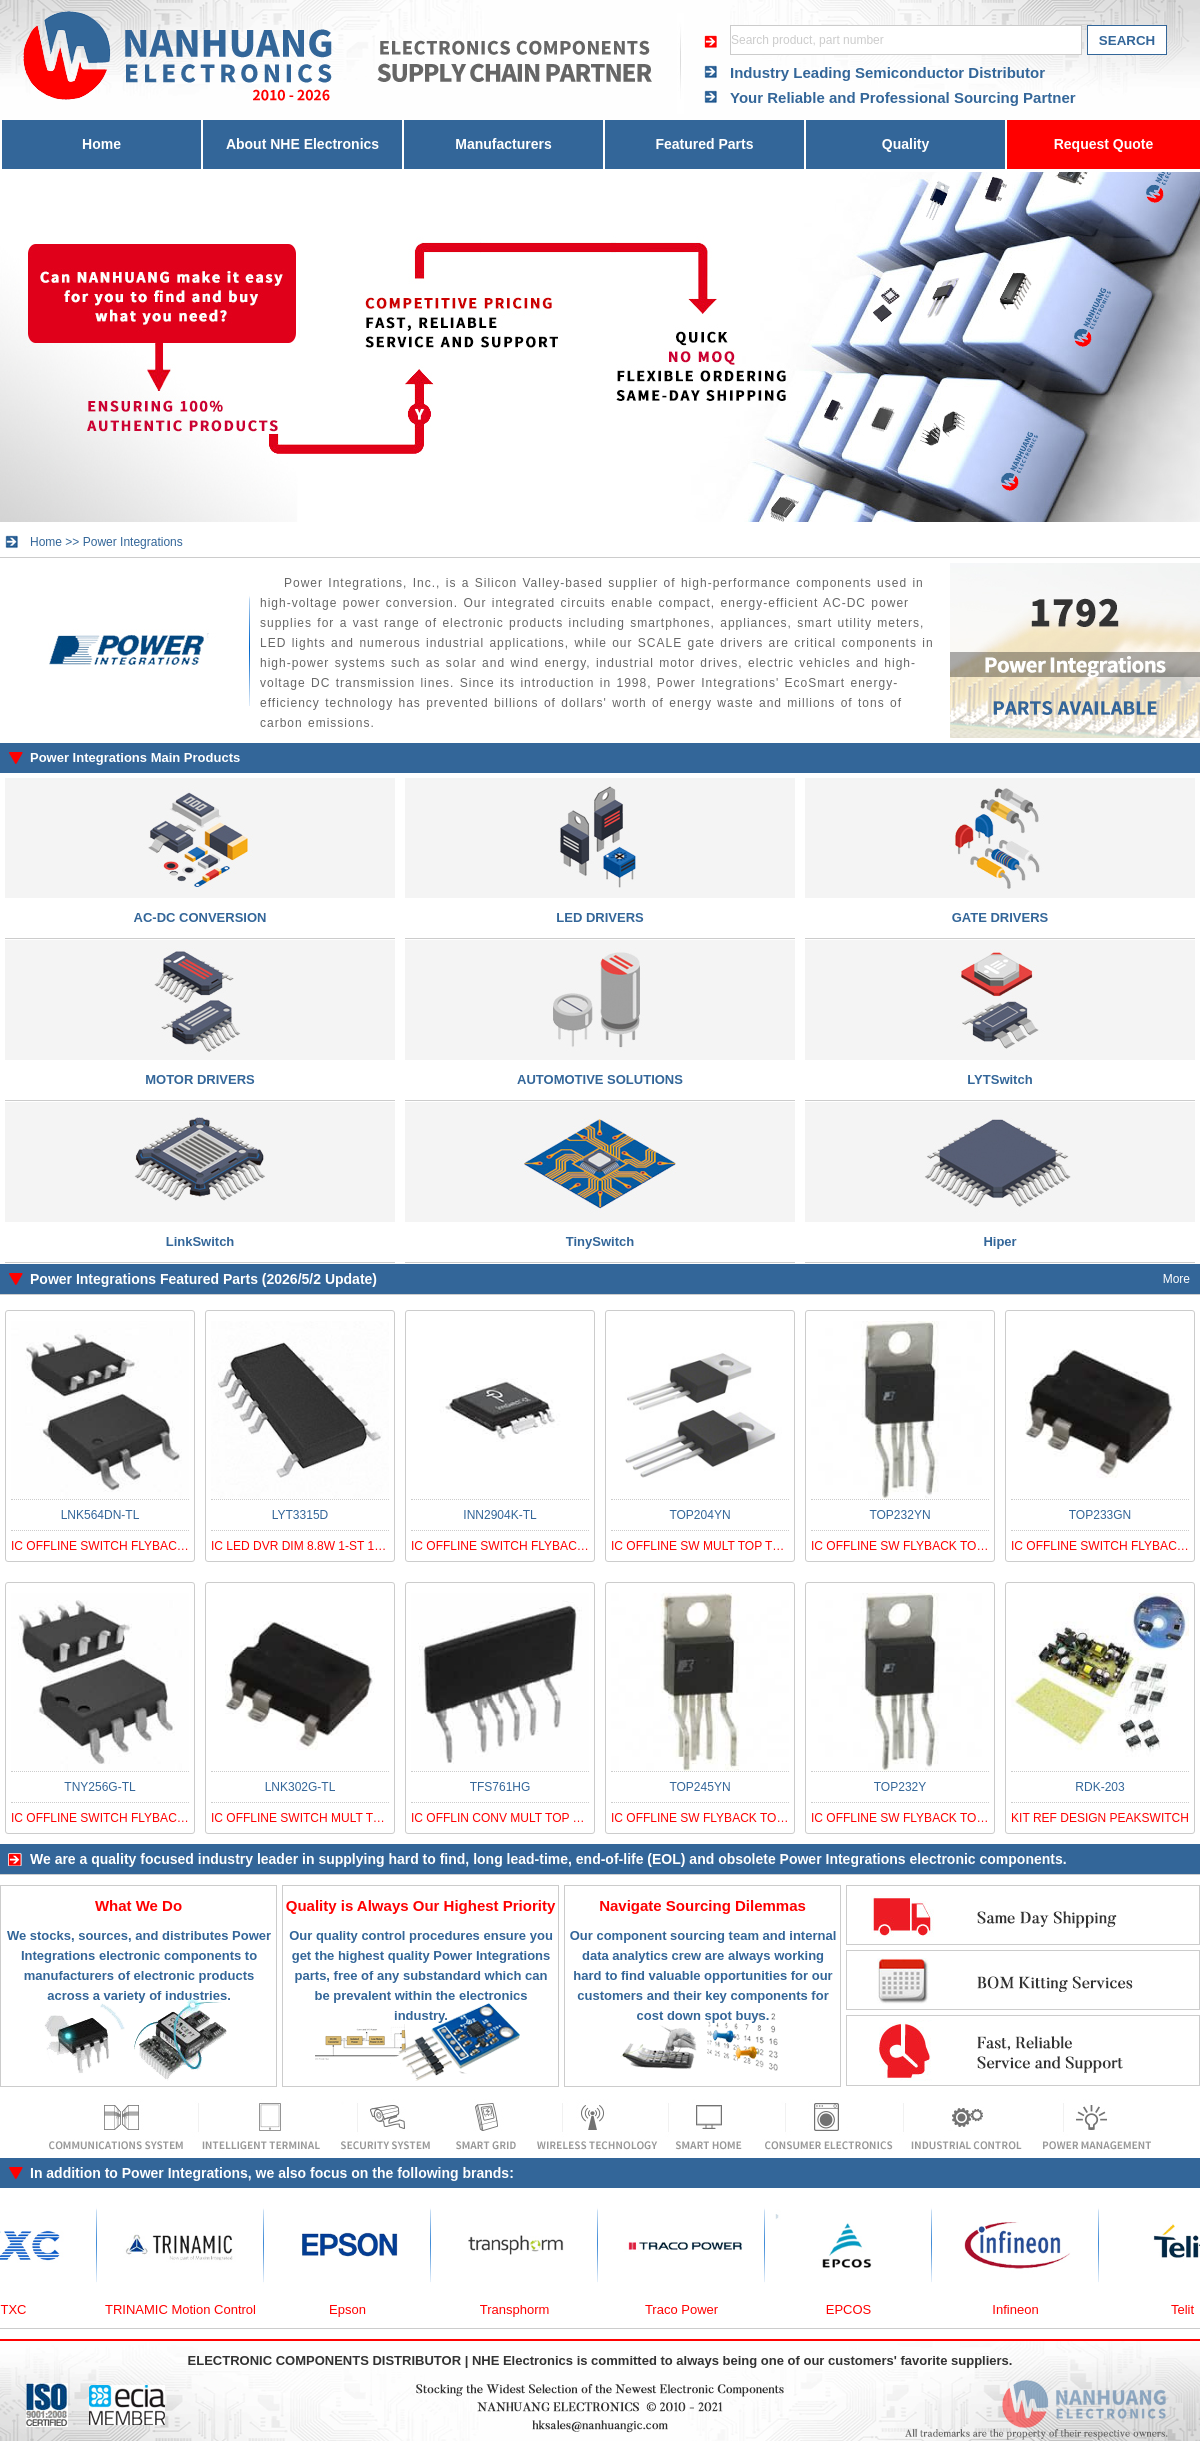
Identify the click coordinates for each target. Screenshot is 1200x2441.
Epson (355, 2309)
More (1176, 1279)
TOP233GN (1100, 1515)
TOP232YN (899, 1515)
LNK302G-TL (300, 1787)
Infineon (1023, 2309)
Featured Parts (704, 144)
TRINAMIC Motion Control (188, 2309)
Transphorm (523, 2309)
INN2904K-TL (499, 1515)
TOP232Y (900, 1787)
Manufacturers (503, 144)
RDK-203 (1099, 1787)
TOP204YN (699, 1515)
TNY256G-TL (99, 1787)
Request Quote (1104, 144)
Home (101, 144)
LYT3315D (300, 1515)
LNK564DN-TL (100, 1515)
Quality (905, 144)
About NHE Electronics (302, 144)
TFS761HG (500, 1787)
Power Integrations (133, 542)
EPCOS (857, 2309)
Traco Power (689, 2309)
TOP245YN (699, 1787)
